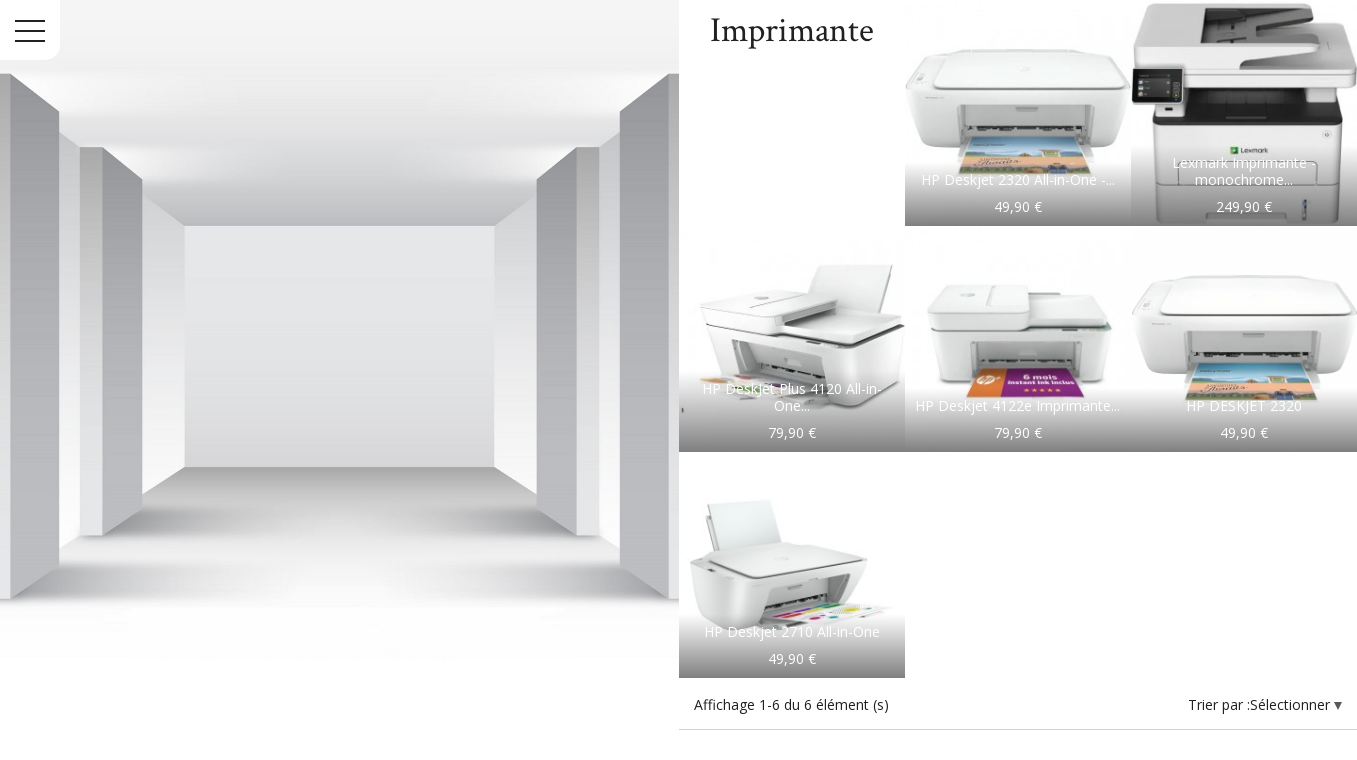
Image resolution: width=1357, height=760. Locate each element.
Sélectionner (1292, 704)
